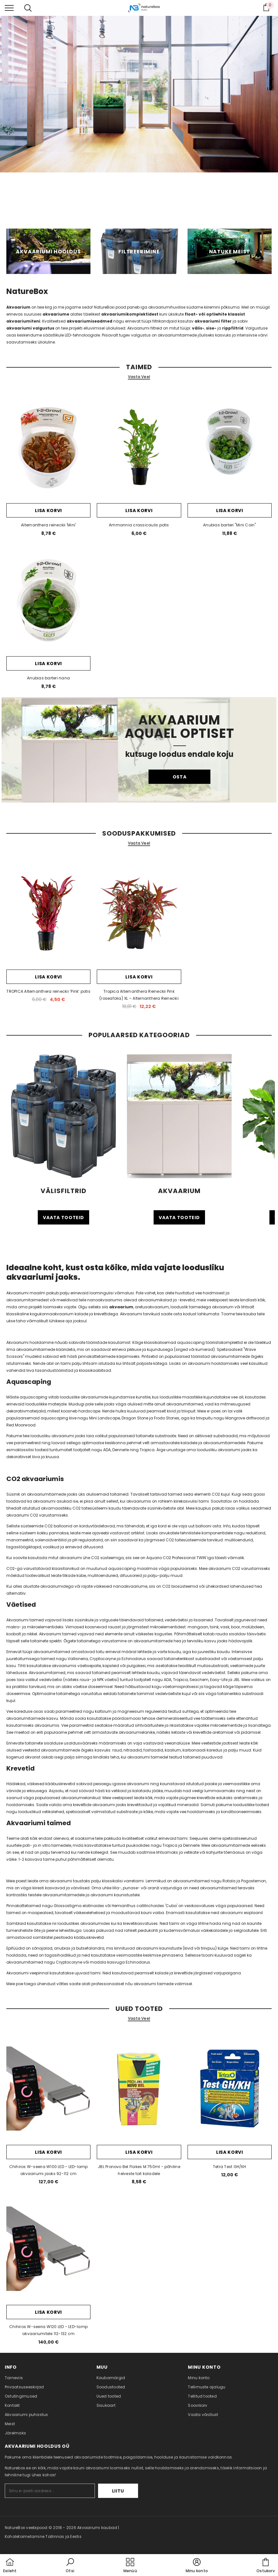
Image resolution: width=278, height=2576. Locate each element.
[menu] (9, 7)
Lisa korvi (48, 510)
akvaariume (56, 314)
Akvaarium (18, 307)
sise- (211, 328)
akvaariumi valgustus (30, 328)
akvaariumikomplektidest (130, 314)
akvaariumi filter (213, 321)
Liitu (118, 2491)
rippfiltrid (232, 328)
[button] (70, 2565)
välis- (198, 328)
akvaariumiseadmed (89, 321)
